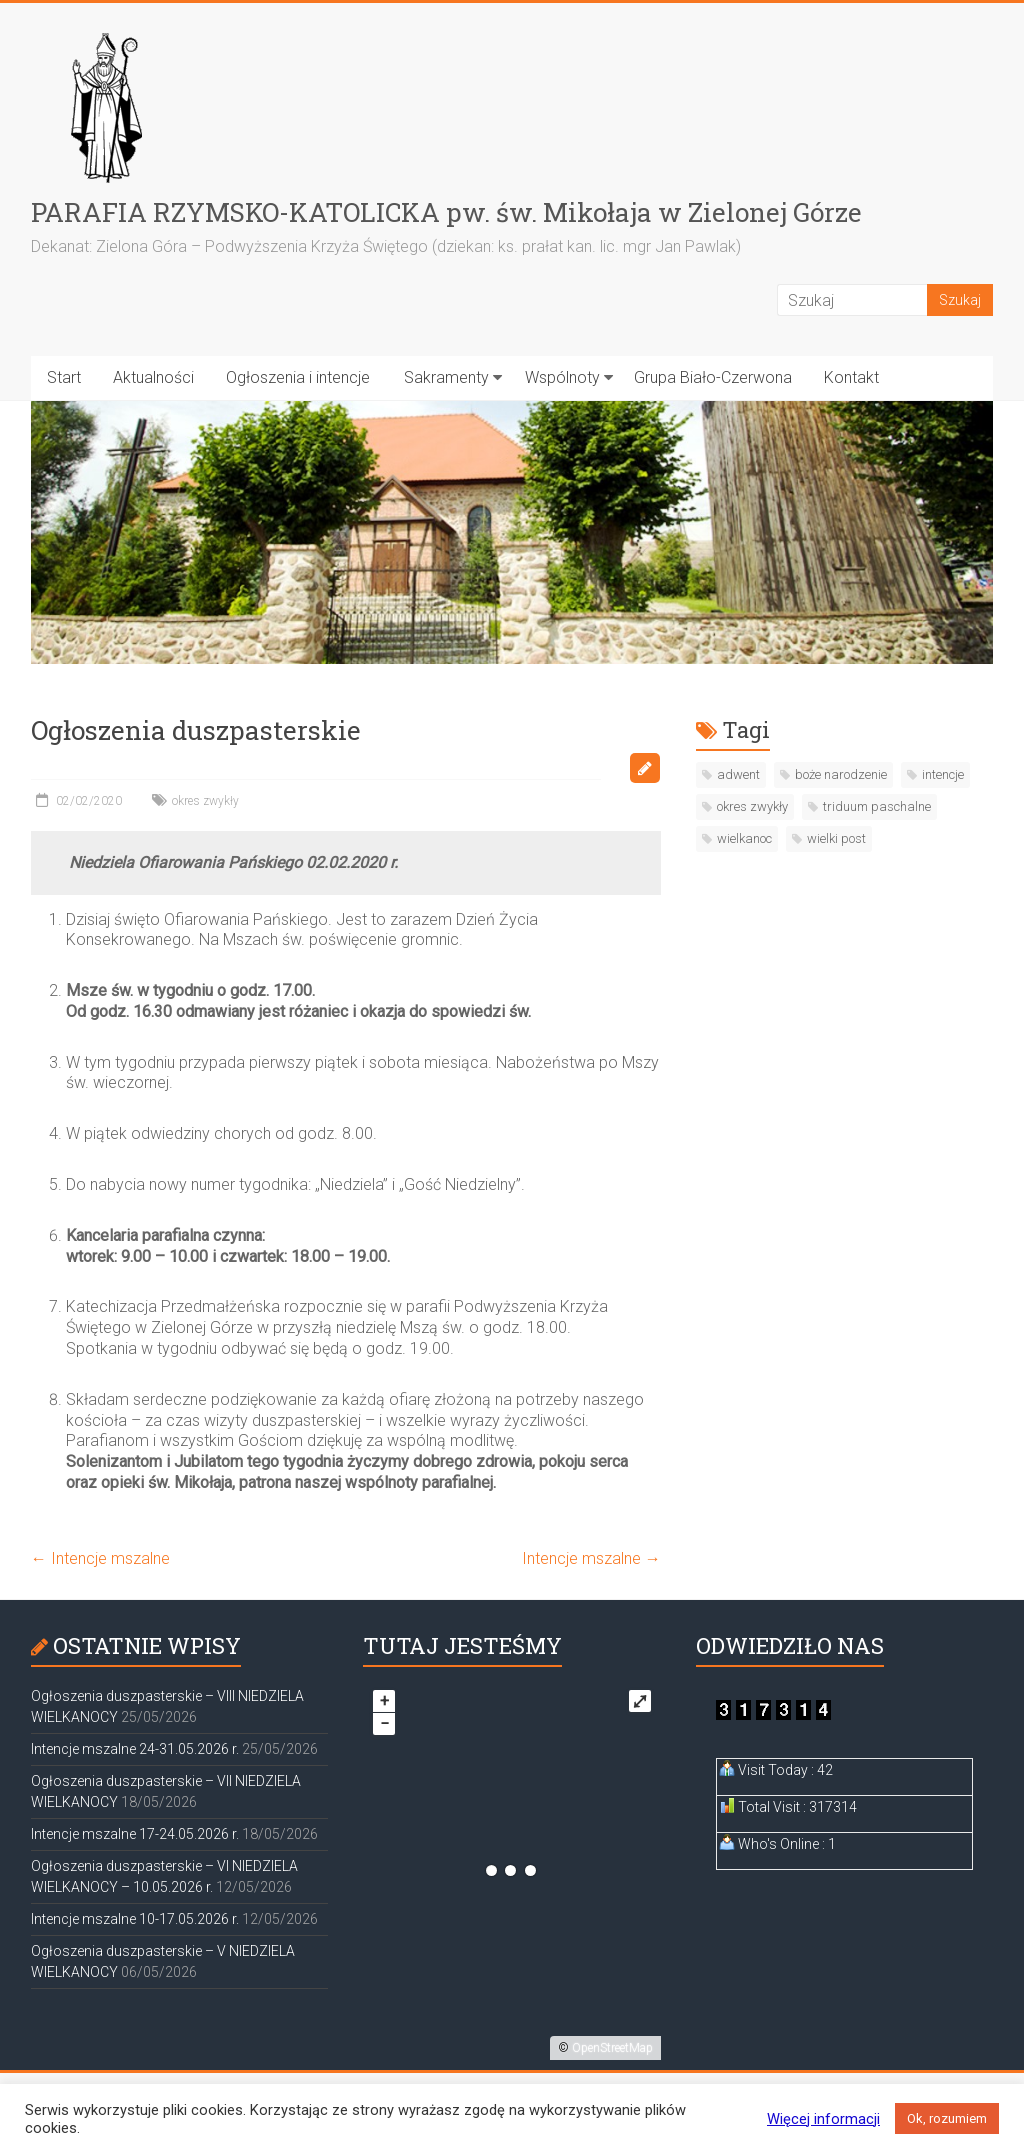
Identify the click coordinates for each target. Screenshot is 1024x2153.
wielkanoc (744, 838)
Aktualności (153, 377)
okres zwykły (205, 801)
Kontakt (851, 377)
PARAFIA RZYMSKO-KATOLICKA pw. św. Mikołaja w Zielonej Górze (446, 212)
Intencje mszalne (100, 1558)
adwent (738, 774)
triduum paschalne (877, 806)
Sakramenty (446, 377)
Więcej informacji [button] (823, 2119)
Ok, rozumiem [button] (947, 2118)
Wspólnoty (562, 377)
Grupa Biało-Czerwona (713, 377)
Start (64, 377)
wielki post (836, 838)
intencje (943, 774)
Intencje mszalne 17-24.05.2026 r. (135, 1834)
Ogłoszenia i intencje (298, 377)
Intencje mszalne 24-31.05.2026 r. (135, 1749)
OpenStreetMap (612, 2048)
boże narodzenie (841, 774)
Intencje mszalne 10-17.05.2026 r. (135, 1919)
